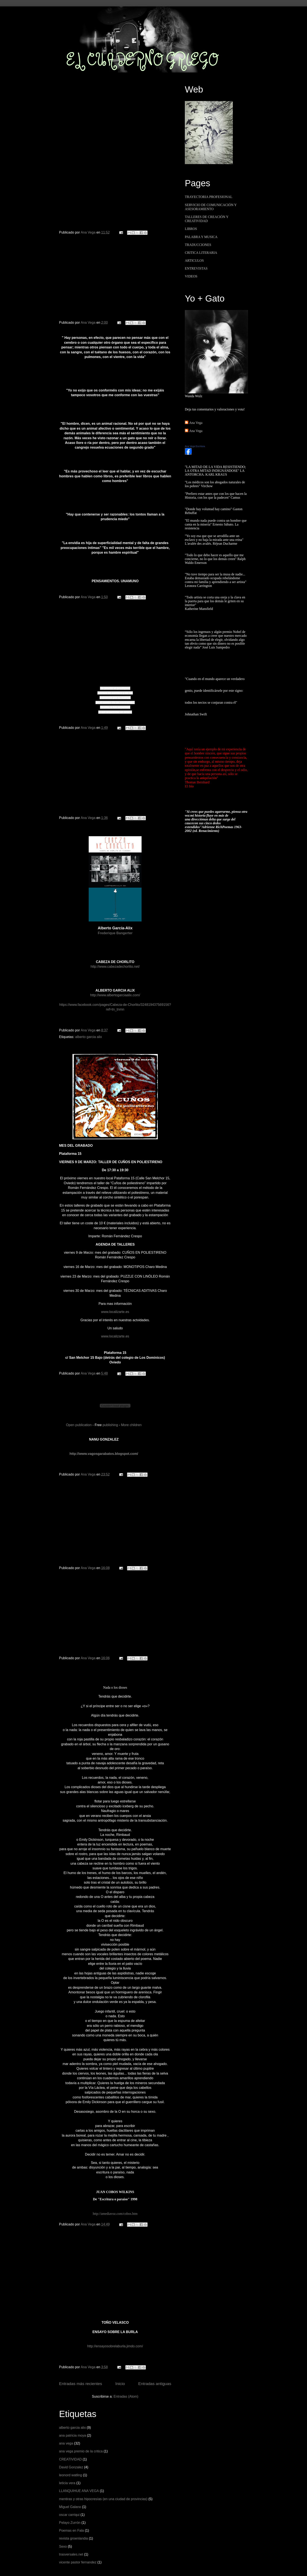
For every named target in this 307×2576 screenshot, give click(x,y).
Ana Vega (195, 423)
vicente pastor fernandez (77, 2562)
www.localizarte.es (115, 1312)
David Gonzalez (71, 2467)
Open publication (79, 1425)
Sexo (63, 2546)
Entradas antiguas (154, 2383)
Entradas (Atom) (125, 2396)
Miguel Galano (70, 2507)
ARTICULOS (194, 260)
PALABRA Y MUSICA (201, 237)
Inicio (120, 2383)
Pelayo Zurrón (70, 2522)
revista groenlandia (73, 2538)
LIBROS (191, 229)
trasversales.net (71, 2554)
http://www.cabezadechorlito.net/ (115, 966)
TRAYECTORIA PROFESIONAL (208, 197)
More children (131, 1425)
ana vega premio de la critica (81, 2451)
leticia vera (67, 2483)
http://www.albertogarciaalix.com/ (115, 995)
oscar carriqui (69, 2515)
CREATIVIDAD (70, 2459)
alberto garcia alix (88, 1037)
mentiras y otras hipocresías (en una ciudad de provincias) (103, 2499)
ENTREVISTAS (196, 268)
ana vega (66, 2443)
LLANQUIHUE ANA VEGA (79, 2491)
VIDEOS (191, 276)
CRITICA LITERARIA (201, 252)
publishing (110, 1425)
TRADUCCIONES (198, 245)
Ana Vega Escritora (195, 446)
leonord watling (70, 2475)
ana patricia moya (72, 2435)
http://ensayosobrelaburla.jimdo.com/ (115, 2346)
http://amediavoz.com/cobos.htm (115, 2213)
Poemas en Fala (71, 2530)
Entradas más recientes (80, 2383)
